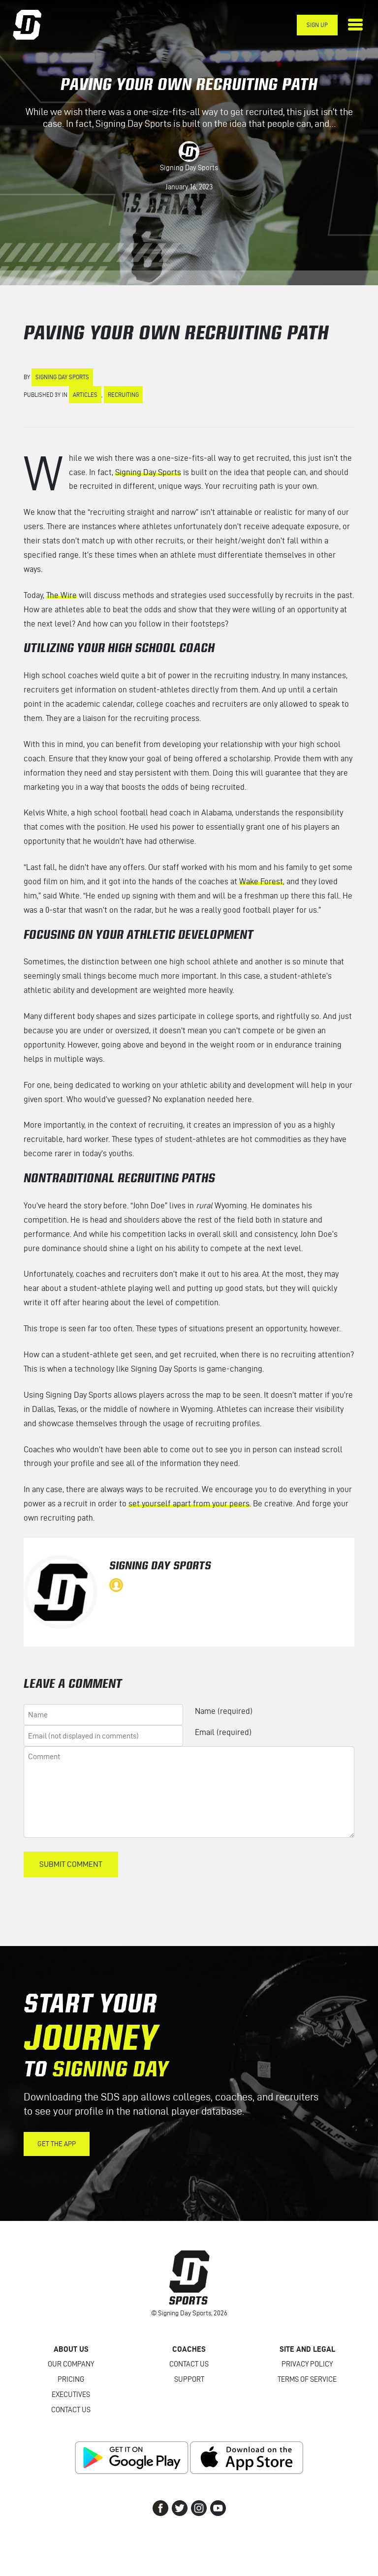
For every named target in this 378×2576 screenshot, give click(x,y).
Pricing (71, 2379)
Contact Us (71, 2410)
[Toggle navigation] (355, 24)
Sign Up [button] (317, 25)
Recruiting (123, 394)
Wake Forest (261, 881)
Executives (71, 2394)
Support (189, 2379)
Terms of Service (307, 2379)
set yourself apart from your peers (189, 1503)
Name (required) (223, 1711)
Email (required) (223, 1732)
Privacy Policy (307, 2364)
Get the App (56, 2144)
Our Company (71, 2364)
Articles (85, 394)
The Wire (61, 595)
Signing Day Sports (189, 168)
